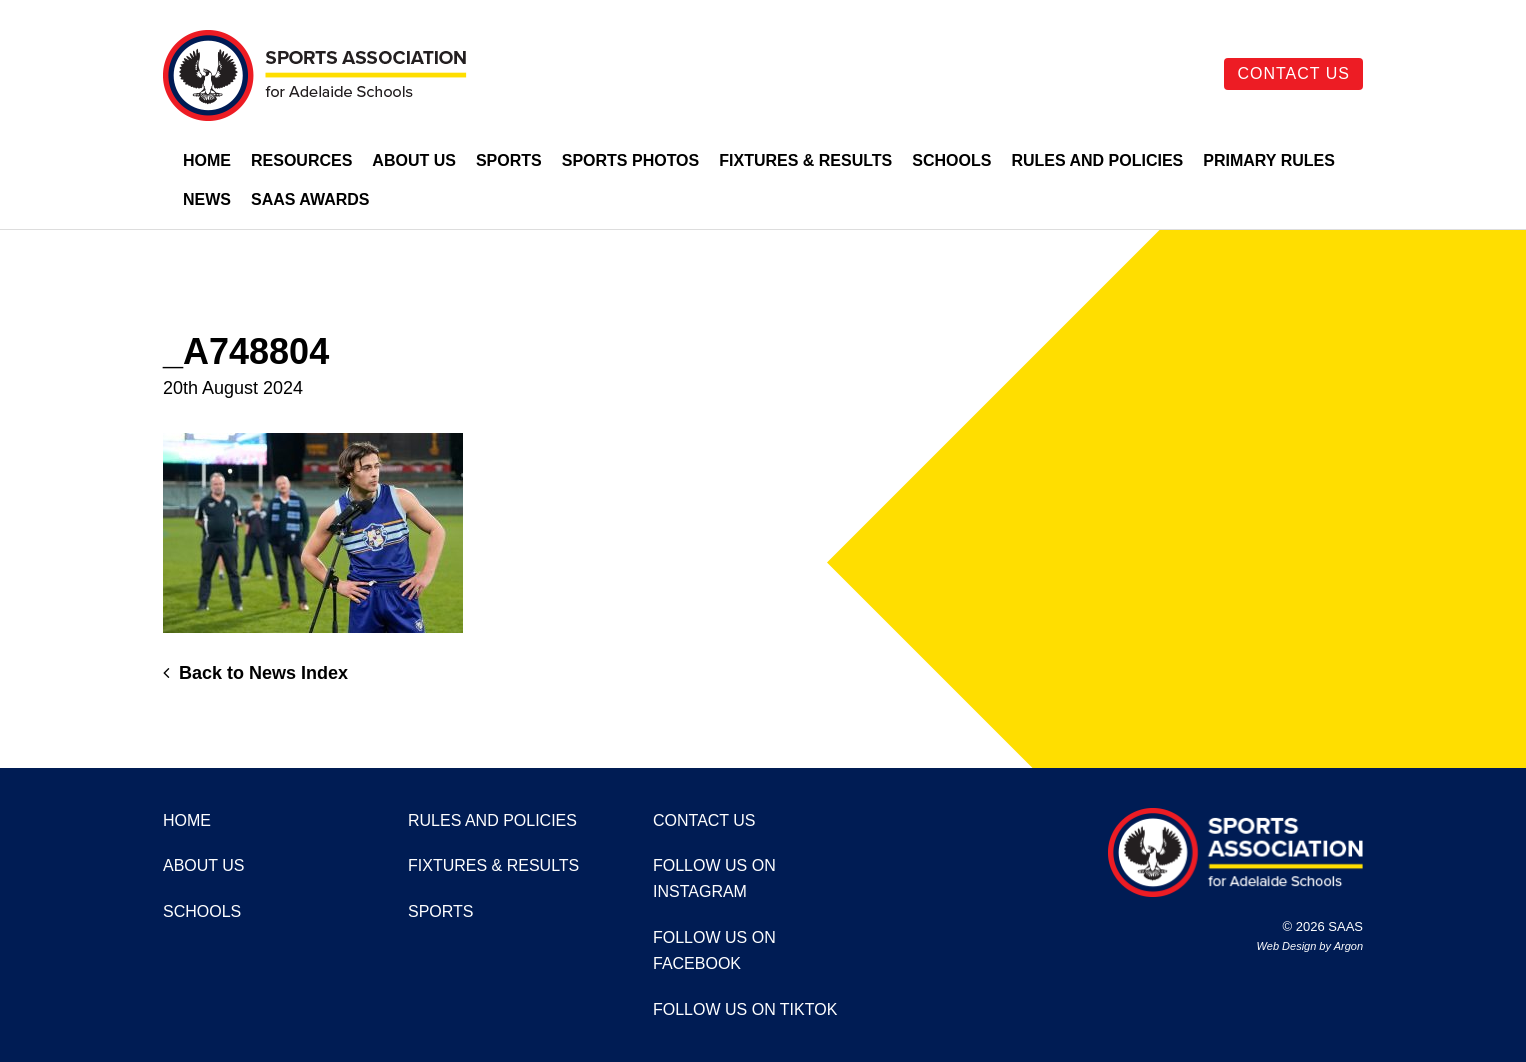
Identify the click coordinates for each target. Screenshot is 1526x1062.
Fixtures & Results (805, 160)
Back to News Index (255, 673)
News (207, 199)
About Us (414, 160)
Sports (509, 160)
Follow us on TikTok (745, 1009)
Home (207, 160)
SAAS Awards (310, 199)
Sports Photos (631, 160)
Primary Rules (1269, 160)
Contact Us (1293, 73)
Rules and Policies (1097, 160)
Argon (1348, 946)
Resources (301, 160)
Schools (951, 160)
